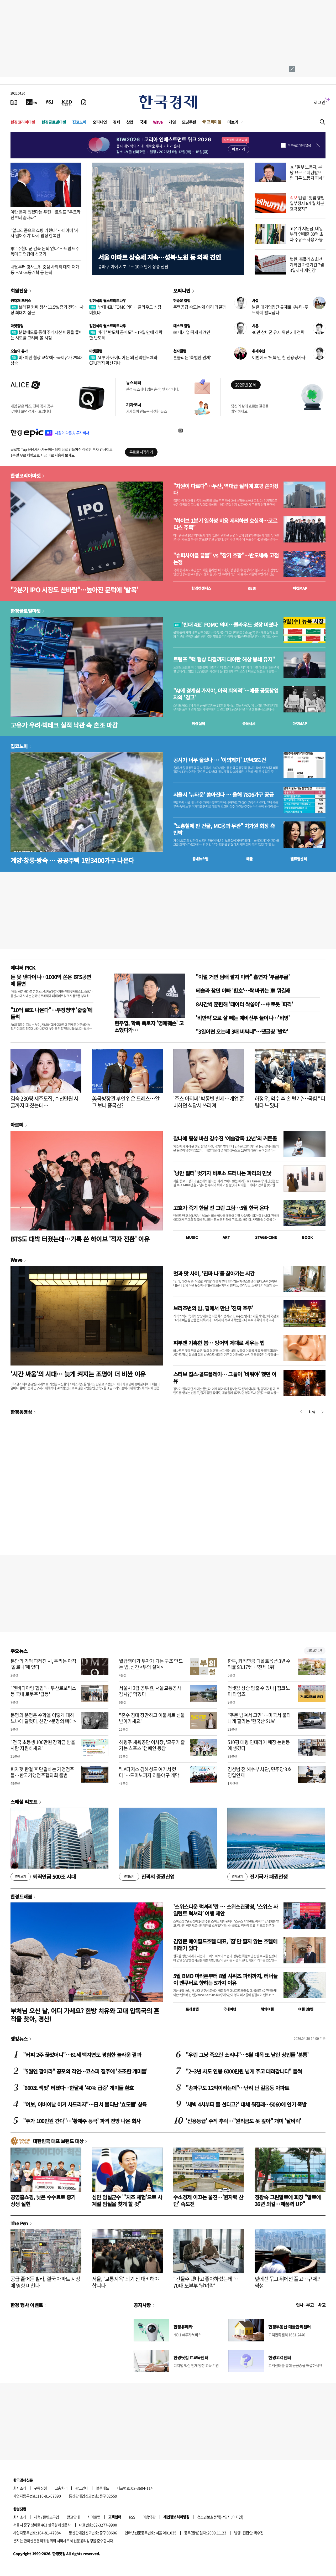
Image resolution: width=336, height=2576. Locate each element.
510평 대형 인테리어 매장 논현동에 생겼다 (259, 1745)
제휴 (37, 2517)
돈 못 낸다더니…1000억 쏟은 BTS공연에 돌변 (50, 980)
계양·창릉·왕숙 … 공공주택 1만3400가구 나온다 (72, 860)
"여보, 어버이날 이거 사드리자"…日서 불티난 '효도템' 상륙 (85, 2104)
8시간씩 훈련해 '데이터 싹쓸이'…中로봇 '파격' (244, 1004)
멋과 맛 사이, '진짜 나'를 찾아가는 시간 (213, 1273)
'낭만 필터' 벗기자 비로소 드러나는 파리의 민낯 (222, 1173)
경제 (116, 122)
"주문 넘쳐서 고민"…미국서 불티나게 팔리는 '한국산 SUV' (259, 1718)
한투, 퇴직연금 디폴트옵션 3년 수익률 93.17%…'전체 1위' (259, 1663)
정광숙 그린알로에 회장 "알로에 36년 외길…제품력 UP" (288, 2200)
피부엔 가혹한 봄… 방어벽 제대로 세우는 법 (218, 1343)
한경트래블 (21, 1896)
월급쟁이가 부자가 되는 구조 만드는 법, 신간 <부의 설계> (151, 1663)
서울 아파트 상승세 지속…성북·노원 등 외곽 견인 (159, 257)
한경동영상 (21, 1411)
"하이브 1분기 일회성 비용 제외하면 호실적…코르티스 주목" (225, 524)
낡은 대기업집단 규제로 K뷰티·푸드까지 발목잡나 (280, 309)
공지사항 (142, 2304)
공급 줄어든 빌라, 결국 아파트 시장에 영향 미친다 (45, 2282)
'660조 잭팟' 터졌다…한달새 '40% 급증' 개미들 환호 (78, 2088)
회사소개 (19, 2488)
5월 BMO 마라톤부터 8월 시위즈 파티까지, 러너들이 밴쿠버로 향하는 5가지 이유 (225, 1979)
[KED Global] (66, 102)
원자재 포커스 (20, 300)
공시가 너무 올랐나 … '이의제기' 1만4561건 (219, 760)
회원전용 (19, 290)
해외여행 (267, 2009)
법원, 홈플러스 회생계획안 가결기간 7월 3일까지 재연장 (307, 264)
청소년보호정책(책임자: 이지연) (220, 2517)
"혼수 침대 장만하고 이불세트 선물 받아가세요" (152, 1718)
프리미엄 (214, 122)
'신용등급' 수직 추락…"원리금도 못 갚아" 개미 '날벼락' (243, 2121)
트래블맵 (192, 2009)
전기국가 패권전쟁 (257, 1877)
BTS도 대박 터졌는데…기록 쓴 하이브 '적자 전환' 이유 (79, 1239)
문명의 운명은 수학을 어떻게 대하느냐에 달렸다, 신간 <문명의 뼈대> (43, 1718)
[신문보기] (13, 102)
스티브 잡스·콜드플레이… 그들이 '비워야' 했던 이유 (224, 1377)
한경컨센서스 (201, 588)
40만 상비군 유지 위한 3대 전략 (278, 332)
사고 (322, 2305)
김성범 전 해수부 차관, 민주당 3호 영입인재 (260, 1772)
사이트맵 (94, 2517)
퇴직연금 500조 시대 (43, 1877)
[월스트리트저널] (49, 102)
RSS (132, 2517)
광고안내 (81, 2488)
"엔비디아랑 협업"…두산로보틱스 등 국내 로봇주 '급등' (43, 1691)
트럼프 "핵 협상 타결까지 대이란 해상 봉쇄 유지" (224, 659)
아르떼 (16, 1124)
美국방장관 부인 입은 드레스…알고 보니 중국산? (125, 1102)
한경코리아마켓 (22, 122)
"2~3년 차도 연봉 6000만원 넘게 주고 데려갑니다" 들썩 (244, 2071)
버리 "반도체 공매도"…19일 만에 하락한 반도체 (125, 335)
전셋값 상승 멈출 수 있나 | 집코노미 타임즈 (259, 1691)
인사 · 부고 (305, 2305)
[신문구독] (84, 102)
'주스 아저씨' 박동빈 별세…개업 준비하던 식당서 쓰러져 (208, 1102)
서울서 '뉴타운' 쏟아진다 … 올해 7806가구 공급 (223, 794)
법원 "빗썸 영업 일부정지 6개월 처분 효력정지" (307, 203)
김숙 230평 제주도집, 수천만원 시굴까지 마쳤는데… (44, 1102)
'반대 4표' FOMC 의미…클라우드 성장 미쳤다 (125, 309)
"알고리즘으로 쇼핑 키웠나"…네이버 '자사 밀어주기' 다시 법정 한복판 (44, 233)
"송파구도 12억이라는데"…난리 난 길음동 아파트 (237, 2088)
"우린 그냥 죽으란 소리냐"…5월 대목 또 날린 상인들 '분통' (247, 2054)
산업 (129, 122)
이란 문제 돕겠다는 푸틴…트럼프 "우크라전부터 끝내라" (45, 214)
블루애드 (102, 2488)
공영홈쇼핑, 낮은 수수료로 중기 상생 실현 (42, 2200)
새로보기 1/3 (314, 1650)
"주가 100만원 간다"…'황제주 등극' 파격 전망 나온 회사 (82, 2121)
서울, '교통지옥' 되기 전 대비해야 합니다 (125, 2282)
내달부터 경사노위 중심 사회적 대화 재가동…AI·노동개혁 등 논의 (44, 269)
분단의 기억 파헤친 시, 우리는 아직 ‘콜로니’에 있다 (43, 1663)
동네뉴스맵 (200, 858)
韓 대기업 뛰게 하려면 (191, 332)
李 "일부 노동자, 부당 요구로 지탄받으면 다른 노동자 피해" (307, 172)
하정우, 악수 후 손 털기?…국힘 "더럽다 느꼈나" (290, 1102)
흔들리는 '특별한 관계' (192, 357)
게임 (172, 122)
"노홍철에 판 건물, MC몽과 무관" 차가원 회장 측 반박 (224, 829)
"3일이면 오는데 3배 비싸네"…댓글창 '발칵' (242, 1031)
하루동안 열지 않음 (299, 145)
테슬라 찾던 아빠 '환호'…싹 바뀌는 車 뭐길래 (243, 990)
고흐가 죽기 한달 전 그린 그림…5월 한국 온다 (221, 1208)
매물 (249, 858)
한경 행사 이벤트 (26, 2304)
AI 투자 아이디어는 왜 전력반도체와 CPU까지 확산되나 (123, 360)
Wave (157, 122)
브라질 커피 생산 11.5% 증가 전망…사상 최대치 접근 (47, 309)
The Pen (19, 2223)
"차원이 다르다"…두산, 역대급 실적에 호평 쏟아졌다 (226, 489)
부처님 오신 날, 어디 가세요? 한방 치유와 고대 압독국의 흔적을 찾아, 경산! (84, 2014)
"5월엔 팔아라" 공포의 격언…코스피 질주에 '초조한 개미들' (85, 2071)
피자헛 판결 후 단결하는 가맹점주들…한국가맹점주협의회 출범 (42, 1772)
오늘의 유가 (19, 351)
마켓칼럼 (17, 325)
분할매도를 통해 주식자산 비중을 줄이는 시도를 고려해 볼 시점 (46, 335)
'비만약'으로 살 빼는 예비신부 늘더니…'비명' (243, 1018)
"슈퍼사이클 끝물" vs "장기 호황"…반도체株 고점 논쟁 (226, 559)
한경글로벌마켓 (53, 122)
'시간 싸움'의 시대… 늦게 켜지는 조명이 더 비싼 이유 (78, 1374)
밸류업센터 (298, 858)
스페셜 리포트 (24, 1801)
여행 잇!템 (305, 2009)
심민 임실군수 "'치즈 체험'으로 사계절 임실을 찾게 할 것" (127, 2200)
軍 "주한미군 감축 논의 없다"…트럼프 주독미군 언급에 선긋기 (45, 251)
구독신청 (40, 2488)
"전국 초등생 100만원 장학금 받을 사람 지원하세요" (42, 1745)
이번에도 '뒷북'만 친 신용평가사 (279, 357)
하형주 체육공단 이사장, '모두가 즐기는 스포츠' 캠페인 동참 (152, 1745)
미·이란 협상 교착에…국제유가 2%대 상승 (46, 360)
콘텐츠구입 (51, 2517)
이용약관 (149, 2517)
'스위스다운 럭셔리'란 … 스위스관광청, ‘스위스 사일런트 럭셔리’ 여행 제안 (225, 1910)
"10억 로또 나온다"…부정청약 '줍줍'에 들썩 (51, 1013)
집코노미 (79, 122)
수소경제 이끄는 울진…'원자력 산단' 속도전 (208, 2200)
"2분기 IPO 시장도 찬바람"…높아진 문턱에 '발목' (74, 590)
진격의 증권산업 (147, 1877)
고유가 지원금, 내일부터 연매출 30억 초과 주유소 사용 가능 (306, 233)
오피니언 (100, 122)
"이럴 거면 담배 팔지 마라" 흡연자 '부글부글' (243, 977)
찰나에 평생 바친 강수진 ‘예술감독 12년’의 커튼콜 (225, 1138)
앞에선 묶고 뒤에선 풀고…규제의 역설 (288, 2282)
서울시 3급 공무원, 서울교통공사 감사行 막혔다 (150, 1691)
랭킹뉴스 (19, 2038)
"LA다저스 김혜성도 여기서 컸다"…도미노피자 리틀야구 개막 (149, 1772)
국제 (143, 122)
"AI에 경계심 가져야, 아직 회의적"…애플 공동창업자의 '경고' (225, 694)
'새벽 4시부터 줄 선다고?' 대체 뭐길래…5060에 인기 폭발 (246, 2104)
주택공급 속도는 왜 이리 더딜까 (199, 307)
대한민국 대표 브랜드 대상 (58, 2141)
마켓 (300, 588)
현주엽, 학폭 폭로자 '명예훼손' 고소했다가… (149, 1026)
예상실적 (198, 723)
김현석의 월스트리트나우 (107, 300)
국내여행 (229, 2009)
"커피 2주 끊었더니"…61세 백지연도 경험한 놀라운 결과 (82, 2054)
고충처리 (61, 2488)
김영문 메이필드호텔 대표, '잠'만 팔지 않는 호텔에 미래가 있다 (225, 1944)
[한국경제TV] (31, 102)
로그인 (320, 102)
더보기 (232, 122)
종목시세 (248, 723)
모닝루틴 (189, 122)
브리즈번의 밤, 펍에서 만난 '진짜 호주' (213, 1308)
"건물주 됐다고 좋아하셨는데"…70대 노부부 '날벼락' (206, 2282)
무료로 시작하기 (141, 451)
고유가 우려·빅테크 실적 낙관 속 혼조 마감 (64, 725)
